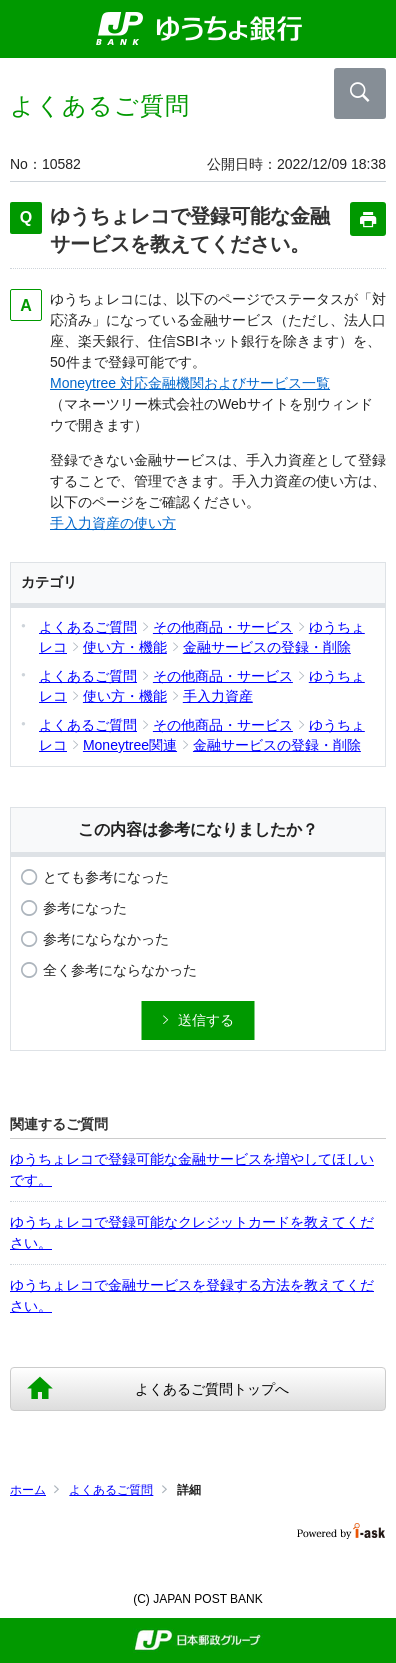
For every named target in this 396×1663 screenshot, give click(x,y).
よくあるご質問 (111, 1490)
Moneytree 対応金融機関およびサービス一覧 (190, 383)
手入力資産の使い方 (113, 523)
